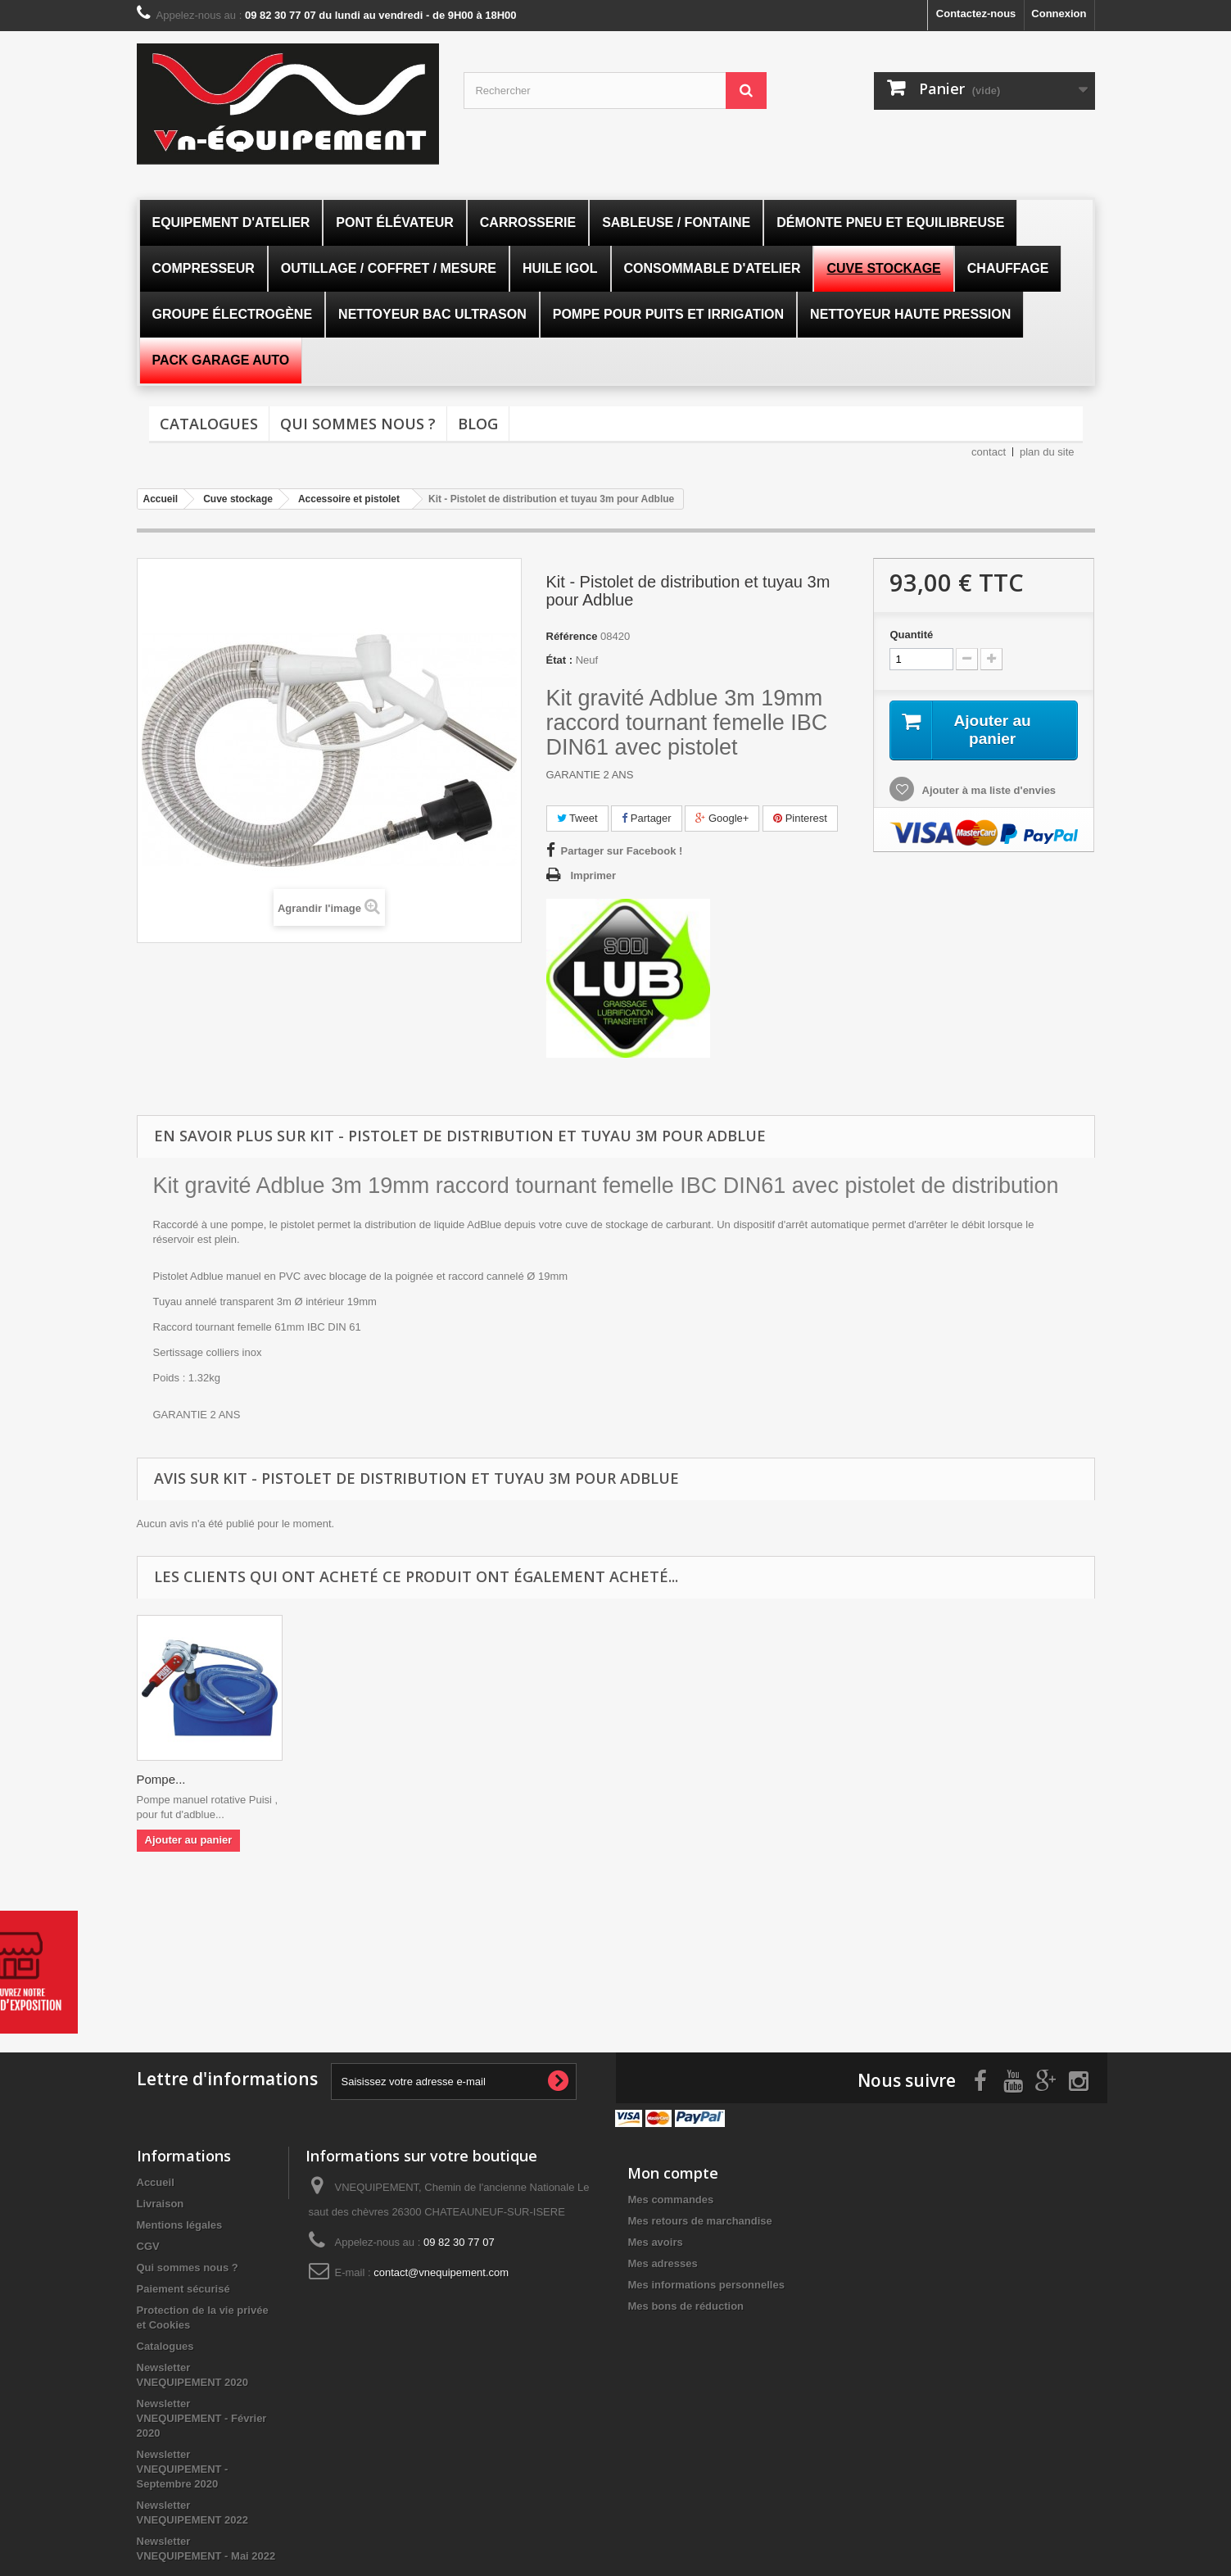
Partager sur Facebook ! (622, 851)
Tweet (577, 818)
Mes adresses (662, 2262)
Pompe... (161, 1779)
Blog (478, 423)
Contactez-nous (976, 13)
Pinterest (800, 818)
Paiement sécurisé (183, 2287)
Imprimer (594, 875)
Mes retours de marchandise (699, 2219)
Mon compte (672, 2171)
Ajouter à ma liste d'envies (987, 791)
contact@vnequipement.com (441, 2271)
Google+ (722, 818)
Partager (646, 818)
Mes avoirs (654, 2240)
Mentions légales (180, 2223)
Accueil (155, 2181)
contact (988, 452)
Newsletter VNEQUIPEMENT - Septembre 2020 (183, 2467)
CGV (148, 2244)
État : (559, 660)
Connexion (1058, 13)
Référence (572, 636)
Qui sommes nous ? (358, 423)
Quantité (911, 634)
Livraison (160, 2202)
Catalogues (209, 423)
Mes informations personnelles (705, 2283)
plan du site (1047, 452)
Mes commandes (670, 2198)
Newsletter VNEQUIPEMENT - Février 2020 (202, 2417)
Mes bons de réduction (685, 2304)
